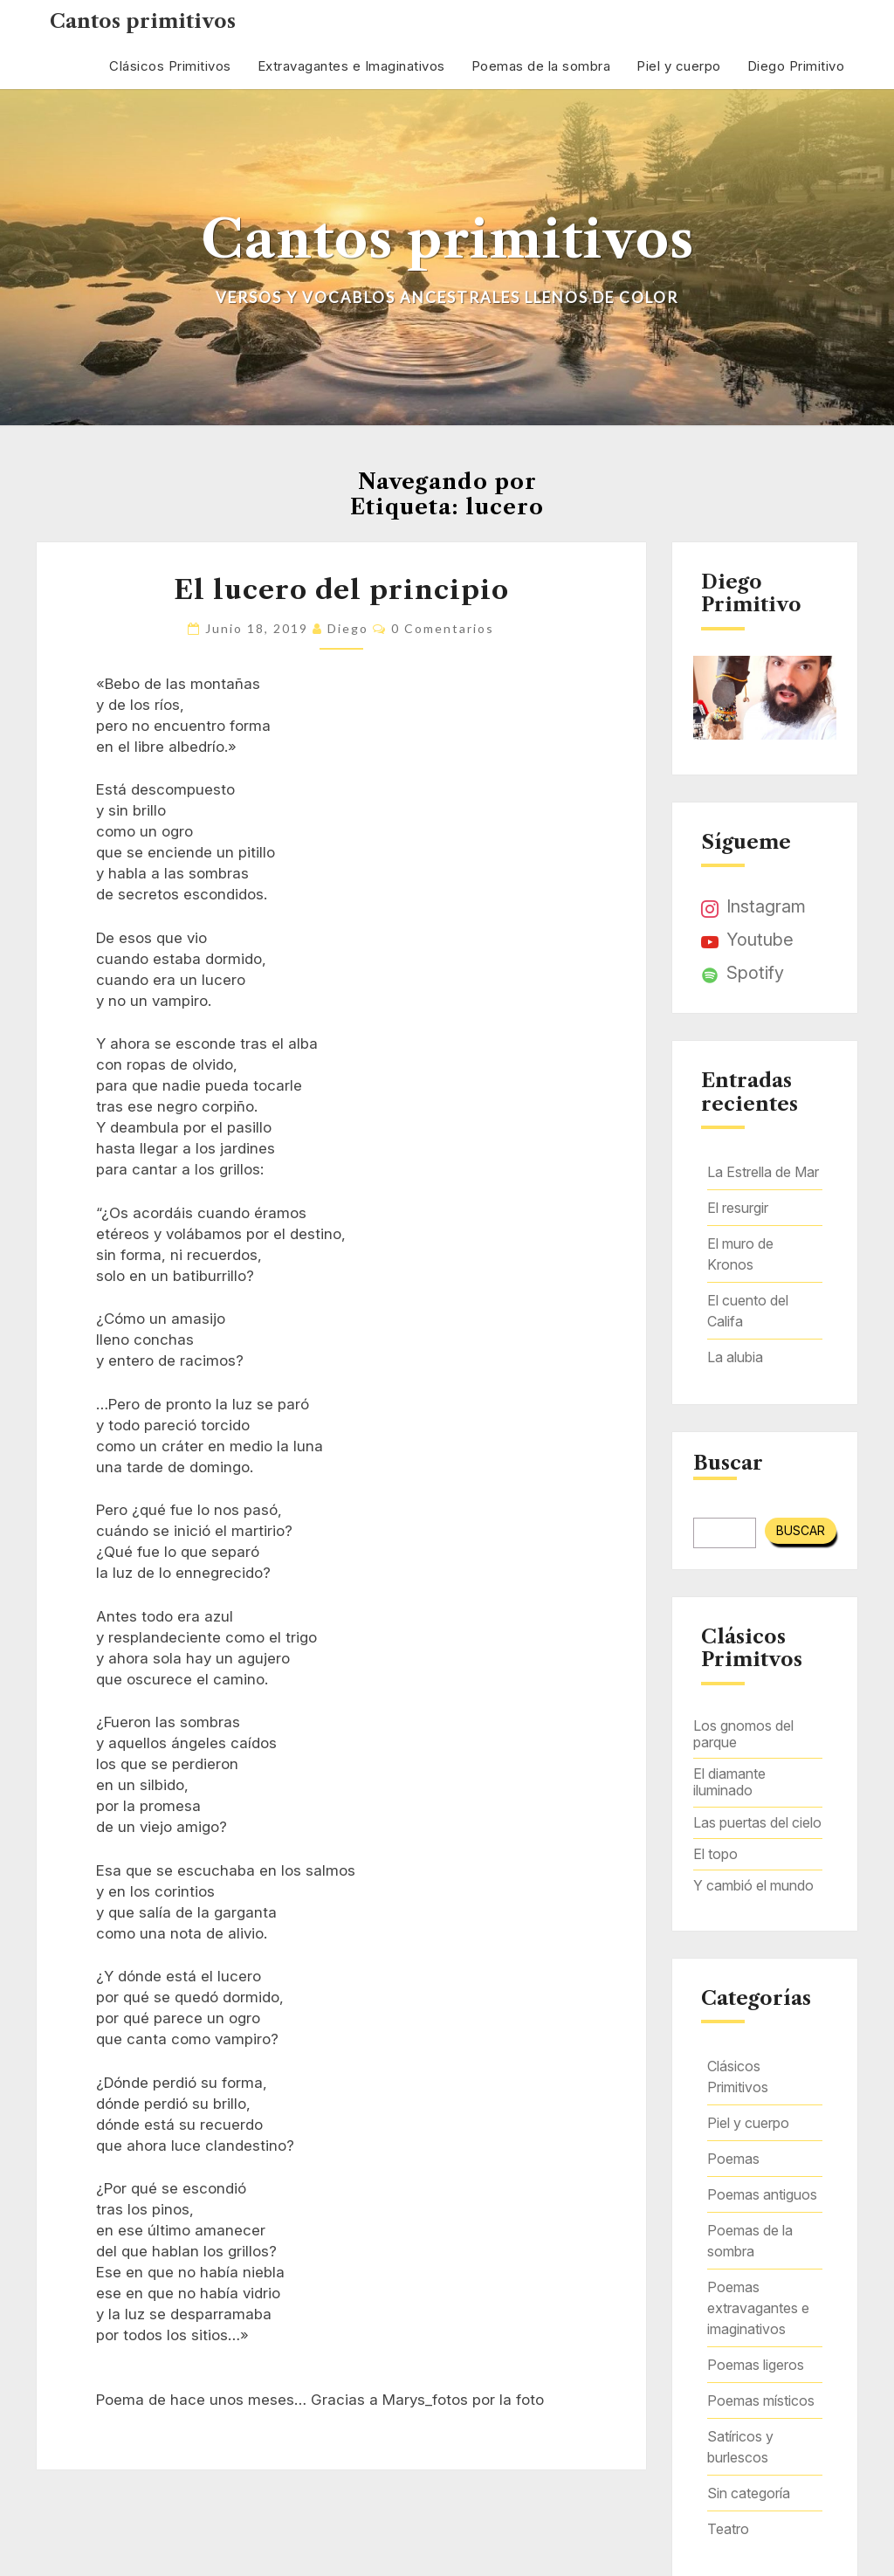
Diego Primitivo (796, 66)
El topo (715, 1854)
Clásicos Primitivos (170, 66)
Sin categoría (748, 2493)
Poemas (733, 2158)
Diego (347, 628)
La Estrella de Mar (763, 1172)
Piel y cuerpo (678, 66)
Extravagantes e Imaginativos (351, 66)
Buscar (728, 1463)
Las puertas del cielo (757, 1822)
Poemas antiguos (762, 2194)
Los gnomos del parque (743, 1734)
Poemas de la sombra (541, 66)
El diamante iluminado (729, 1782)
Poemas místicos (761, 2400)
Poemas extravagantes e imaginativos (758, 2308)
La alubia (735, 1357)
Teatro (728, 2529)
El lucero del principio (341, 590)
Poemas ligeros (755, 2364)
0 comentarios (442, 628)
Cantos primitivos (143, 21)
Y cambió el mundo (753, 1885)
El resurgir (737, 1207)
